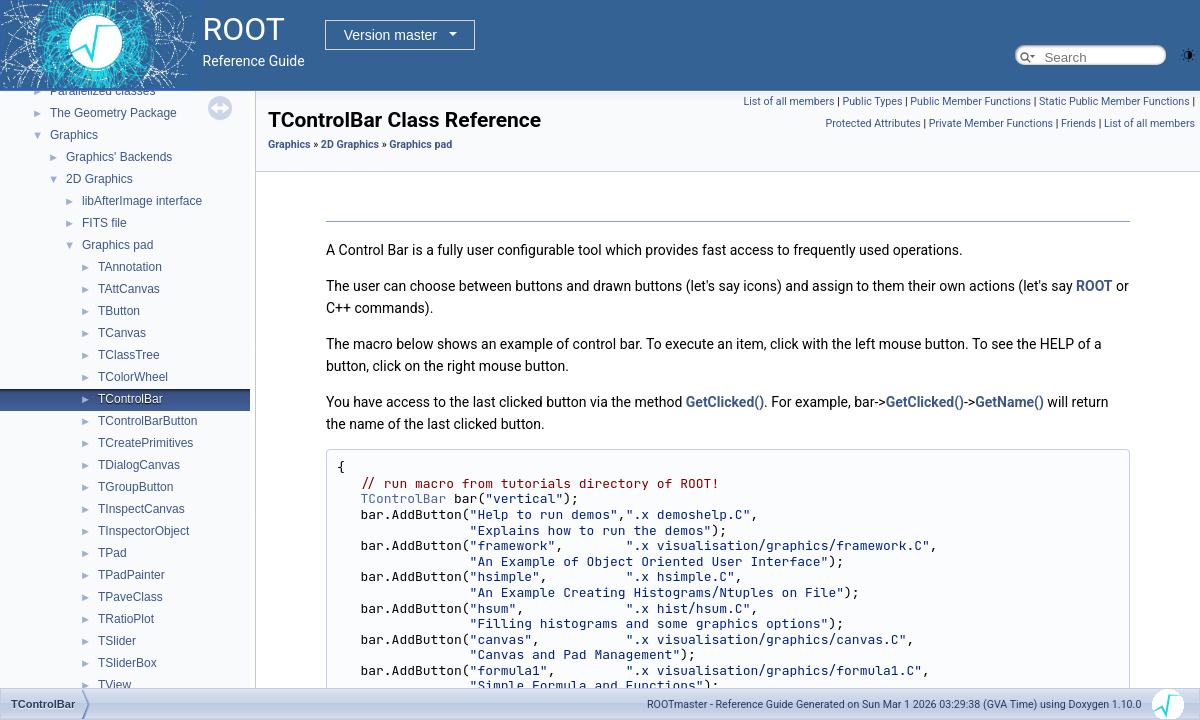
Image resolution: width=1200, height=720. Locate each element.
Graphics (74, 135)
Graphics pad (117, 245)
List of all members (788, 101)
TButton (119, 311)
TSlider (117, 641)
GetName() (1009, 402)
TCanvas (122, 333)
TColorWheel (133, 377)
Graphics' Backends (119, 157)
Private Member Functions (991, 123)
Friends (1078, 123)
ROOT (1094, 286)
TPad (112, 553)
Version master (390, 35)
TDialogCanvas (139, 465)
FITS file (104, 223)
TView (114, 685)
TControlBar (130, 399)
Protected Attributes (872, 123)
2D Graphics (99, 179)
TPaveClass (130, 597)
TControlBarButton (147, 421)
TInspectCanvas (141, 509)
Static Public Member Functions (1114, 101)
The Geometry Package (113, 113)
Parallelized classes (102, 91)
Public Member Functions (970, 101)
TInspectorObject (143, 531)
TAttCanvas (129, 289)
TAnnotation (130, 267)
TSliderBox (127, 663)
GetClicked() (725, 402)
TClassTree (129, 355)
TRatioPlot (126, 619)
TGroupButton (135, 487)
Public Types (872, 101)
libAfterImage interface (142, 201)
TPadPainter (131, 575)
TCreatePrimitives (145, 443)
